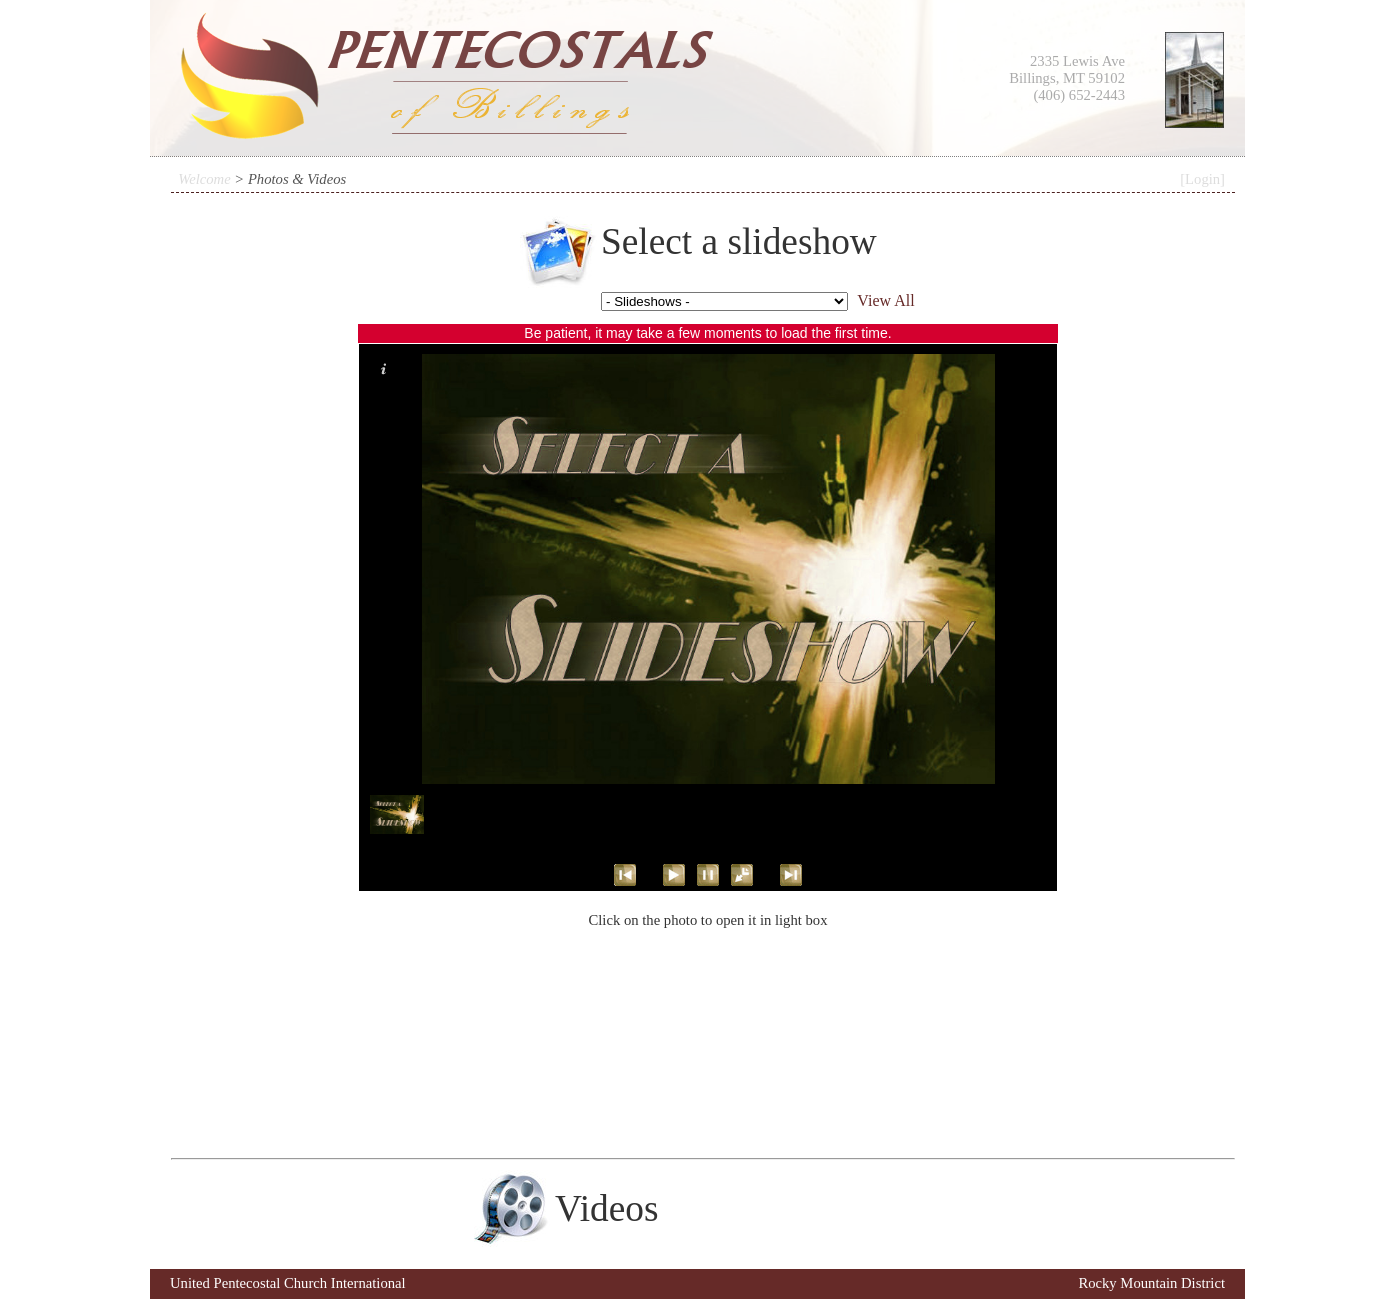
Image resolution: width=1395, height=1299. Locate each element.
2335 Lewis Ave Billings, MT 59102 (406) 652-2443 (1067, 78)
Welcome (204, 179)
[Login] (1202, 179)
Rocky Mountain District (1151, 1283)
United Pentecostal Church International (288, 1283)
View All (885, 300)
